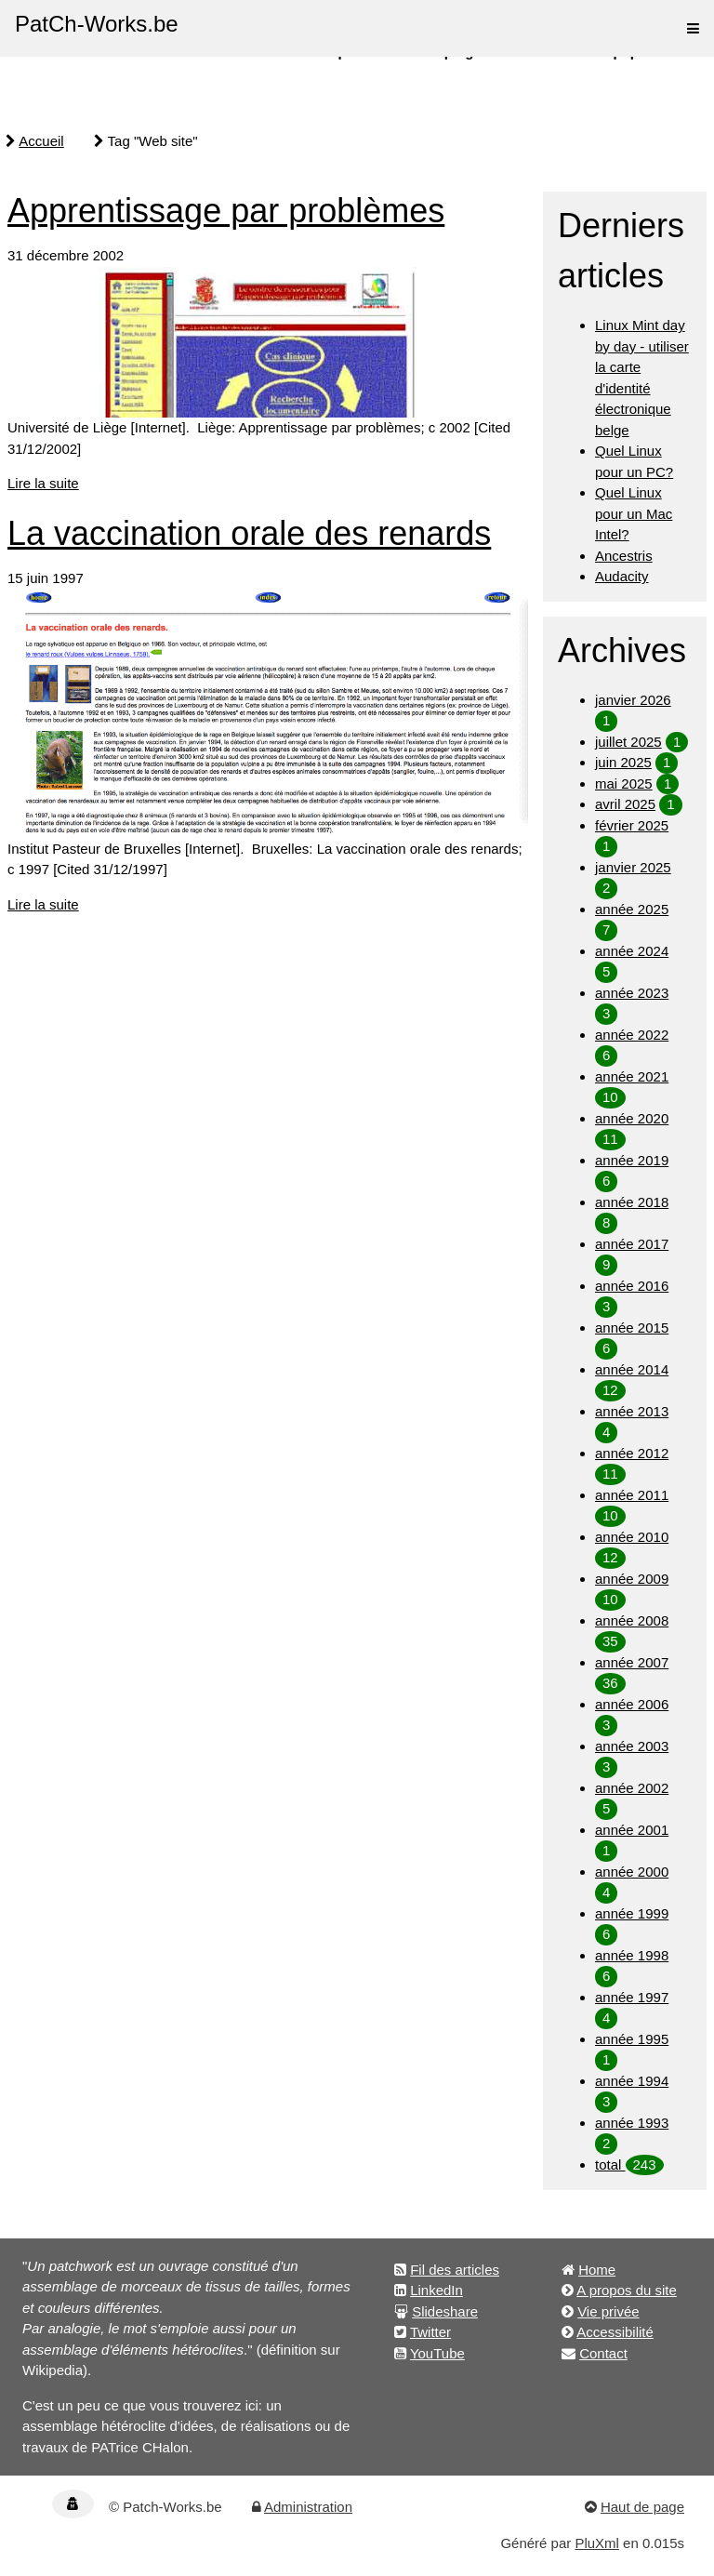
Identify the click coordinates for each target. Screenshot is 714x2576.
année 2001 (631, 1830)
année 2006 (631, 1704)
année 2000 (631, 1871)
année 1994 (631, 2081)
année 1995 (631, 2039)
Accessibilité (615, 2332)
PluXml (597, 2543)
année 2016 (631, 1286)
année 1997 (631, 1997)
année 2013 (631, 1411)
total (610, 2164)
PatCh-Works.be (96, 23)
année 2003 (631, 1746)
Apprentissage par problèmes (225, 211)
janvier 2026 (633, 700)
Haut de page (642, 2507)
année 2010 (631, 1537)
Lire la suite (43, 483)
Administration (308, 2507)
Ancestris (624, 556)
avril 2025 (625, 804)
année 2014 (631, 1369)
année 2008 (631, 1620)
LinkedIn (436, 2290)
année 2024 (631, 951)
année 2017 (631, 1244)
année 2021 (631, 1076)
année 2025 (631, 909)
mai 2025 (624, 783)
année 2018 (631, 1202)
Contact (603, 2353)
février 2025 (631, 825)
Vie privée (608, 2311)
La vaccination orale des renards (249, 533)
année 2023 (631, 993)
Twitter (430, 2332)
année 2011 (631, 1495)
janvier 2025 (633, 867)
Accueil (41, 141)
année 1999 (631, 1913)
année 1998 (631, 1955)
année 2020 (631, 1118)
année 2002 (631, 1788)
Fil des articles (454, 2269)
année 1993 (631, 2123)
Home (596, 2269)
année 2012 (631, 1453)
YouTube (437, 2353)
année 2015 (631, 1327)
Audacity (622, 576)
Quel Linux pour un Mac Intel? (633, 513)
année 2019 (631, 1160)
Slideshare (445, 2311)
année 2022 (631, 1034)
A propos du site (626, 2290)
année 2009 (631, 1579)
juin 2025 (623, 762)
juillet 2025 (628, 742)
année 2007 (631, 1662)
